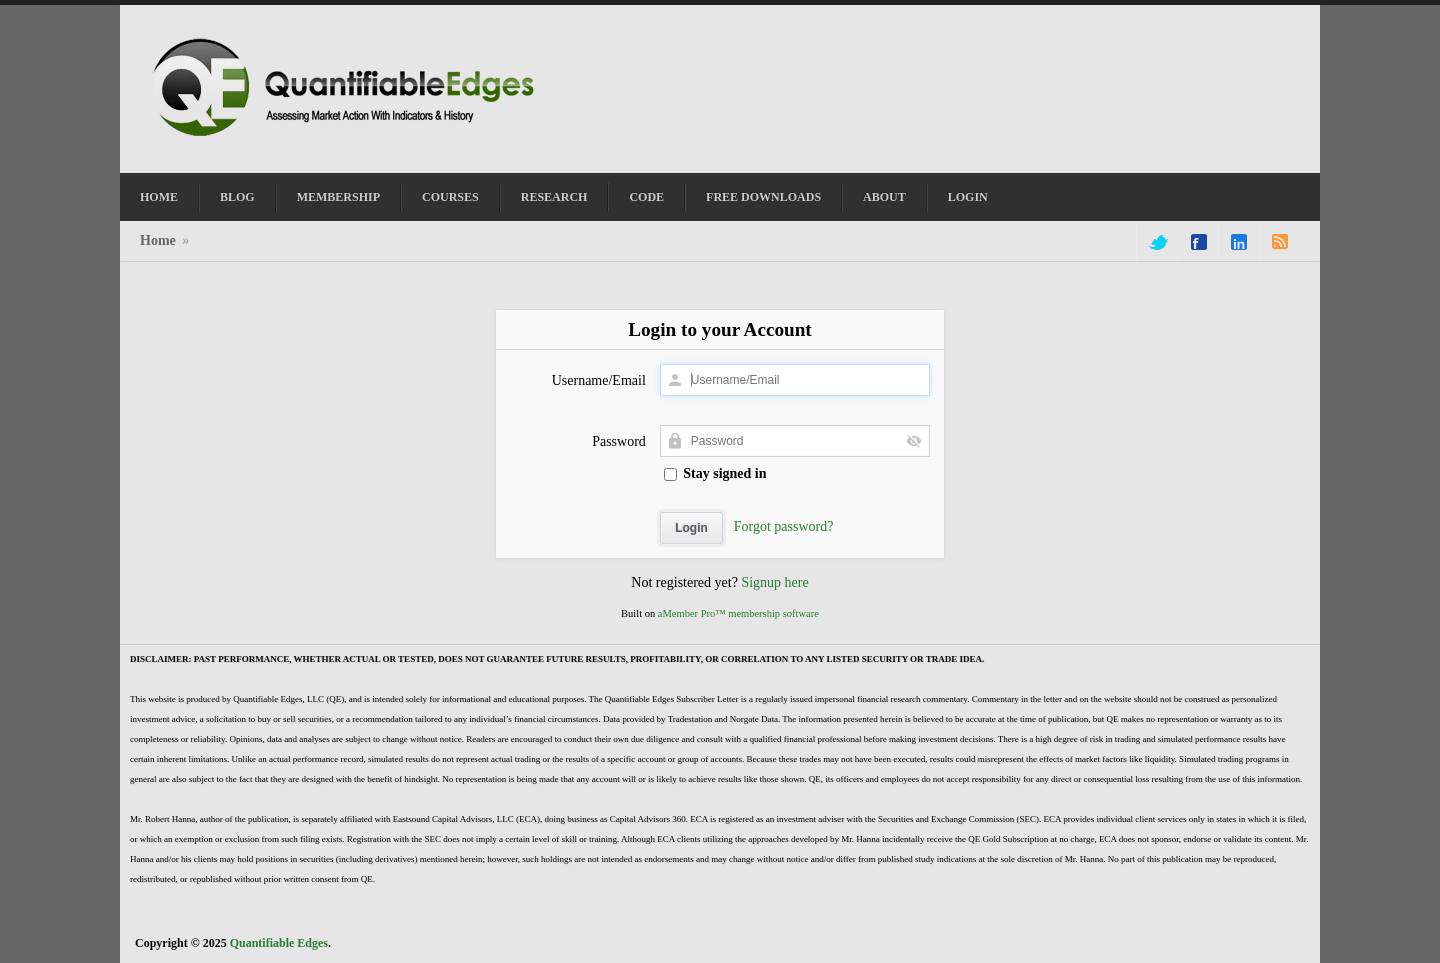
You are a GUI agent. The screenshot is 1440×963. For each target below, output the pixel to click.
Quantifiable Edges (279, 943)
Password (619, 441)
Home (159, 197)
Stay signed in (715, 473)
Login (968, 197)
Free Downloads (763, 197)
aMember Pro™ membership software (738, 613)
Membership (338, 197)
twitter (1157, 242)
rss (1280, 242)
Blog (237, 197)
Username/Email (599, 380)
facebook (1199, 242)
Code (646, 197)
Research (554, 197)
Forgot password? (784, 526)
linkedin (1239, 242)
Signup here (774, 582)
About (884, 197)
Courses (450, 197)
